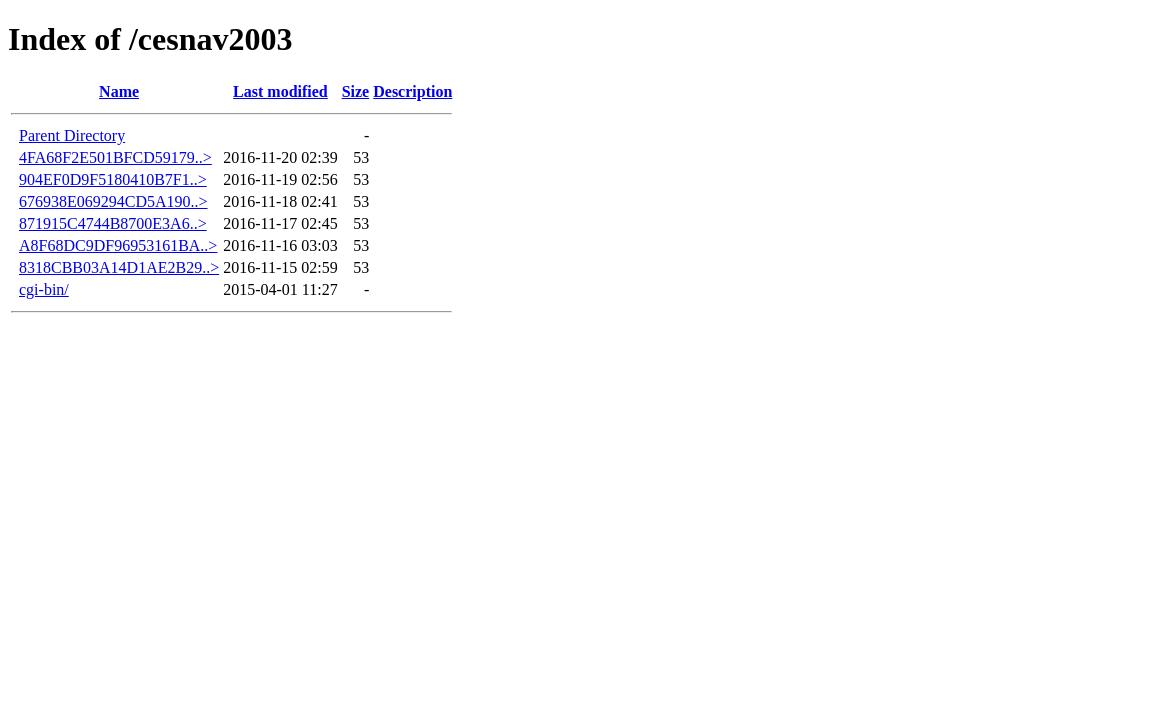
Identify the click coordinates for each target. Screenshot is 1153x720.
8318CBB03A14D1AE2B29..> (119, 267)
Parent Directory (72, 135)
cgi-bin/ (44, 289)
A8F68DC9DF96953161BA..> (118, 245)
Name (119, 91)
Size (356, 91)
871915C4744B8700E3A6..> (113, 223)
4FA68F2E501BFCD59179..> (115, 157)
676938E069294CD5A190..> (113, 201)
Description (412, 91)
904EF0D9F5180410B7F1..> (113, 179)
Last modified (280, 91)
